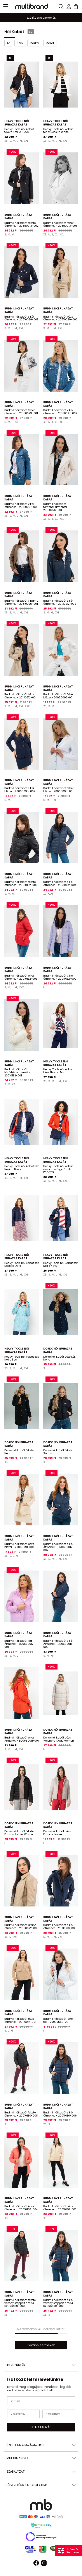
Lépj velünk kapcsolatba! (41, 2485)
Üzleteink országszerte (41, 2445)
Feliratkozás (41, 2427)
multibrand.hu (41, 2458)
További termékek (41, 2345)
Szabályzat (41, 2471)
